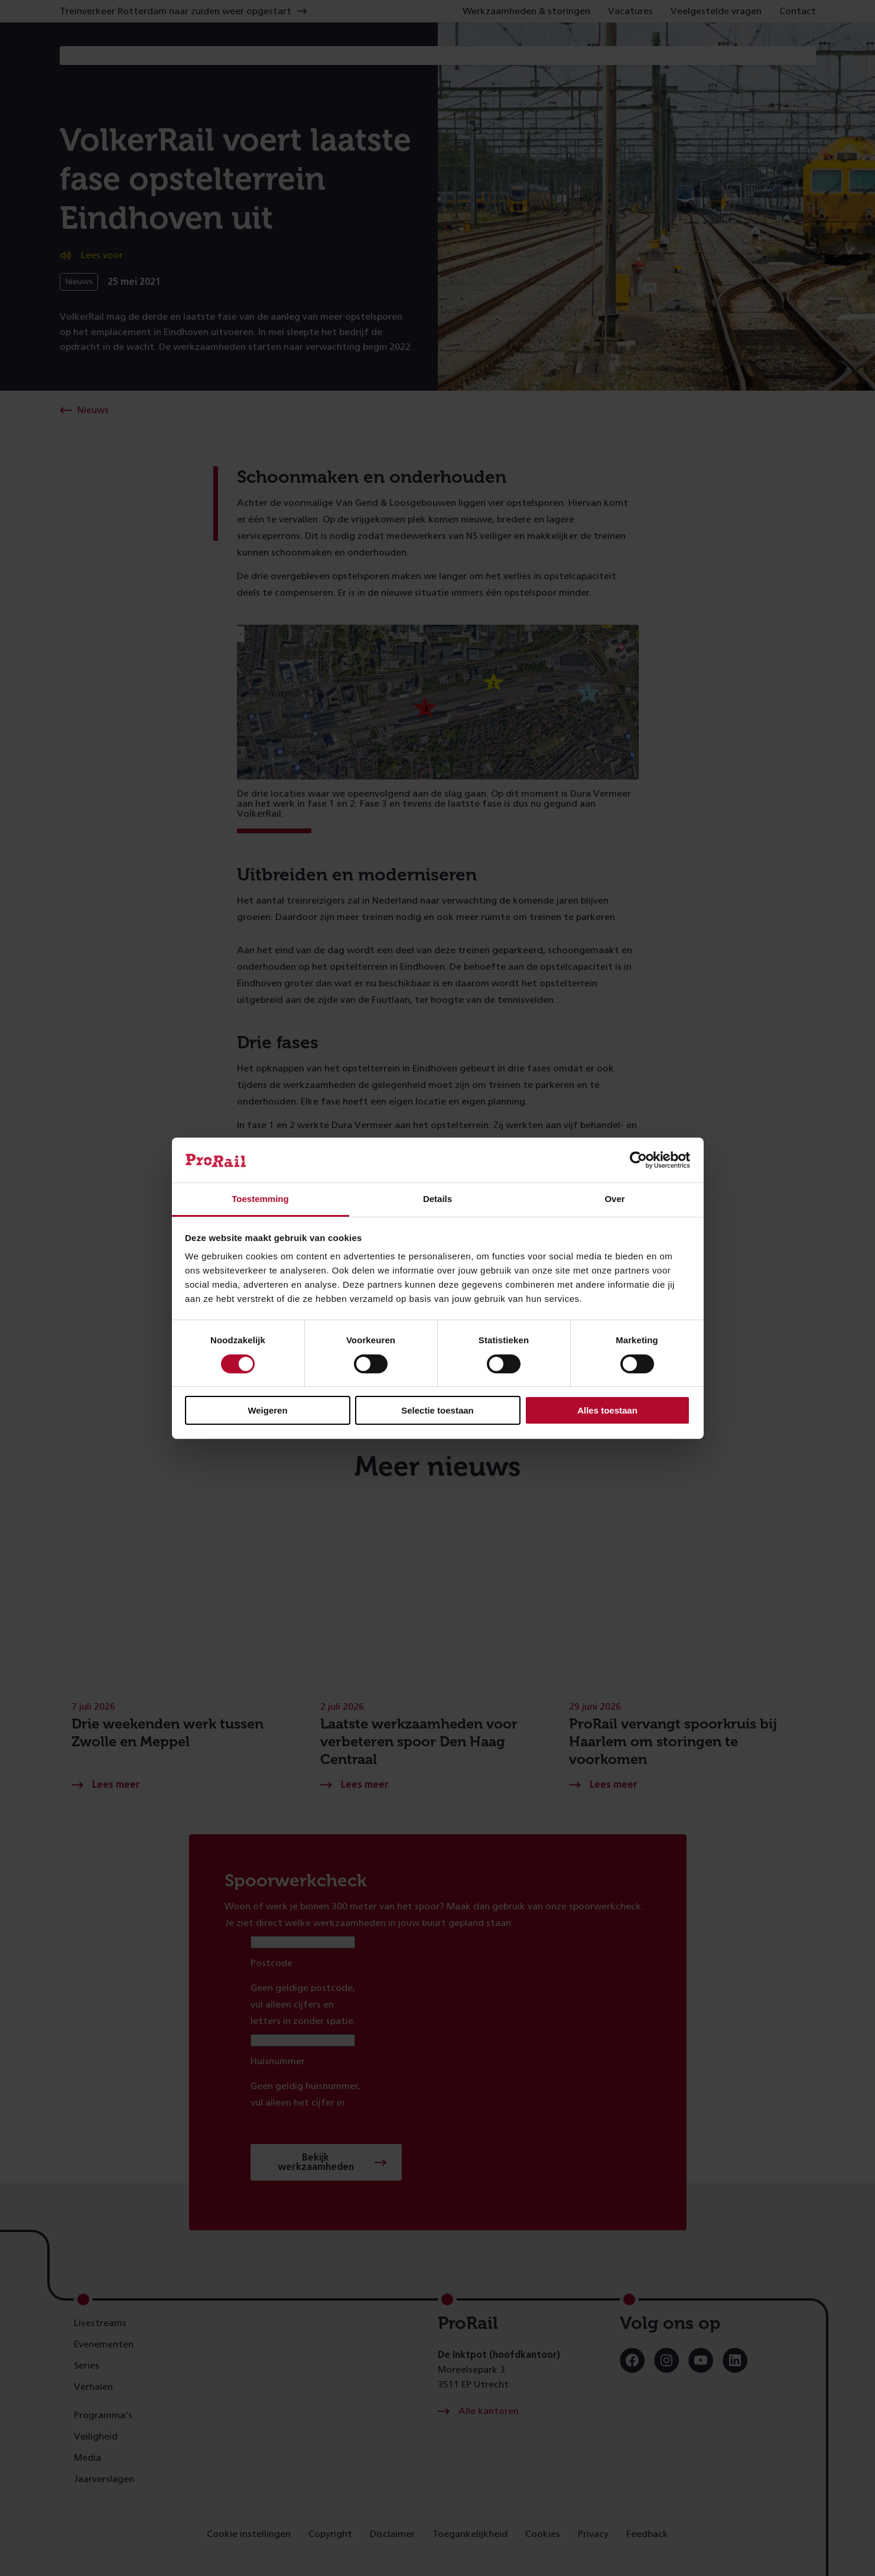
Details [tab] (437, 1199)
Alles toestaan (607, 1410)
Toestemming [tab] (260, 1199)
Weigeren (267, 1410)
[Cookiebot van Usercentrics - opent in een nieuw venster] (638, 1160)
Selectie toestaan (437, 1410)
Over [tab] (614, 1199)
